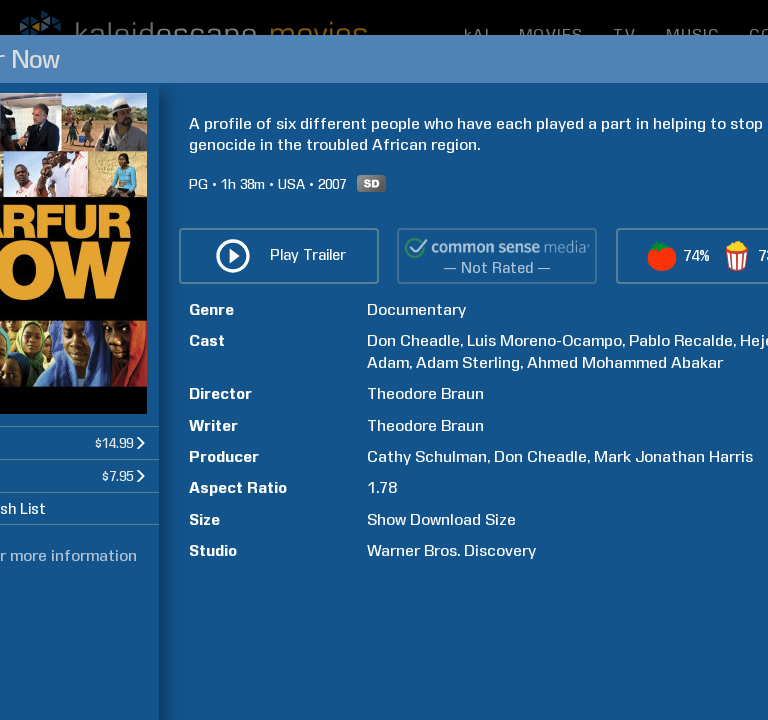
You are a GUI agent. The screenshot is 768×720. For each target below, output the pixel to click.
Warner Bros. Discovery (451, 550)
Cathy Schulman (427, 456)
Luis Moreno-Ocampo (544, 340)
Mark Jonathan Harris (673, 456)
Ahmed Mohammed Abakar (625, 362)
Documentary (416, 309)
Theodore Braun (425, 393)
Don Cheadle (413, 340)
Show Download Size (441, 519)
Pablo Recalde (681, 340)
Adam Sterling (468, 362)
